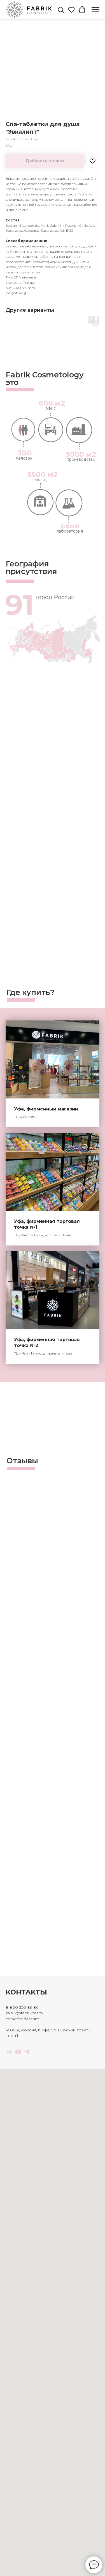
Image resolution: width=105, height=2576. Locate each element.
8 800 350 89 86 (22, 2007)
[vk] (9, 2051)
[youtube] (18, 2051)
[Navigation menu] (95, 10)
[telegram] (26, 2051)
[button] (60, 9)
